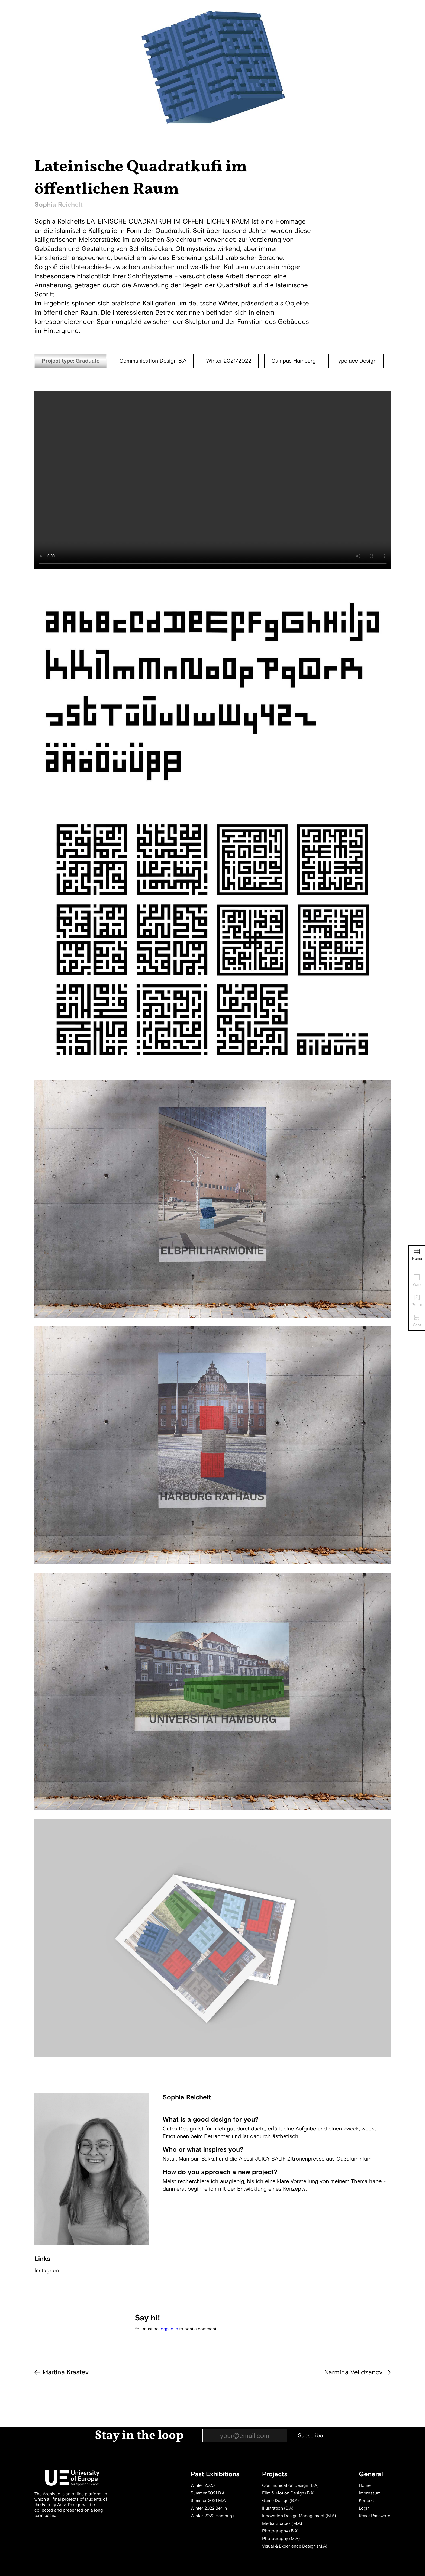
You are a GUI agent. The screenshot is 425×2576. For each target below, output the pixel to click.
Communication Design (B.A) (290, 2485)
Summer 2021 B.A (207, 2493)
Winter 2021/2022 (229, 360)
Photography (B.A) (280, 2531)
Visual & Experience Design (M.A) (294, 2546)
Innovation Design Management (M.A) (299, 2516)
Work (417, 1280)
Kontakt (366, 2500)
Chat (417, 1321)
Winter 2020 (203, 2485)
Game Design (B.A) (280, 2500)
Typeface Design (356, 360)
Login (364, 2508)
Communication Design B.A (152, 360)
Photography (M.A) (281, 2538)
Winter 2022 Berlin (209, 2508)
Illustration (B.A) (278, 2508)
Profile (416, 1301)
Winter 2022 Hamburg (212, 2516)
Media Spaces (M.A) (282, 2523)
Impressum (370, 2493)
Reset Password (375, 2516)
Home (417, 1255)
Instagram (46, 2270)
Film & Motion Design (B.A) (288, 2493)
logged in (169, 2329)
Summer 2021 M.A (208, 2500)
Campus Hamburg (293, 360)
